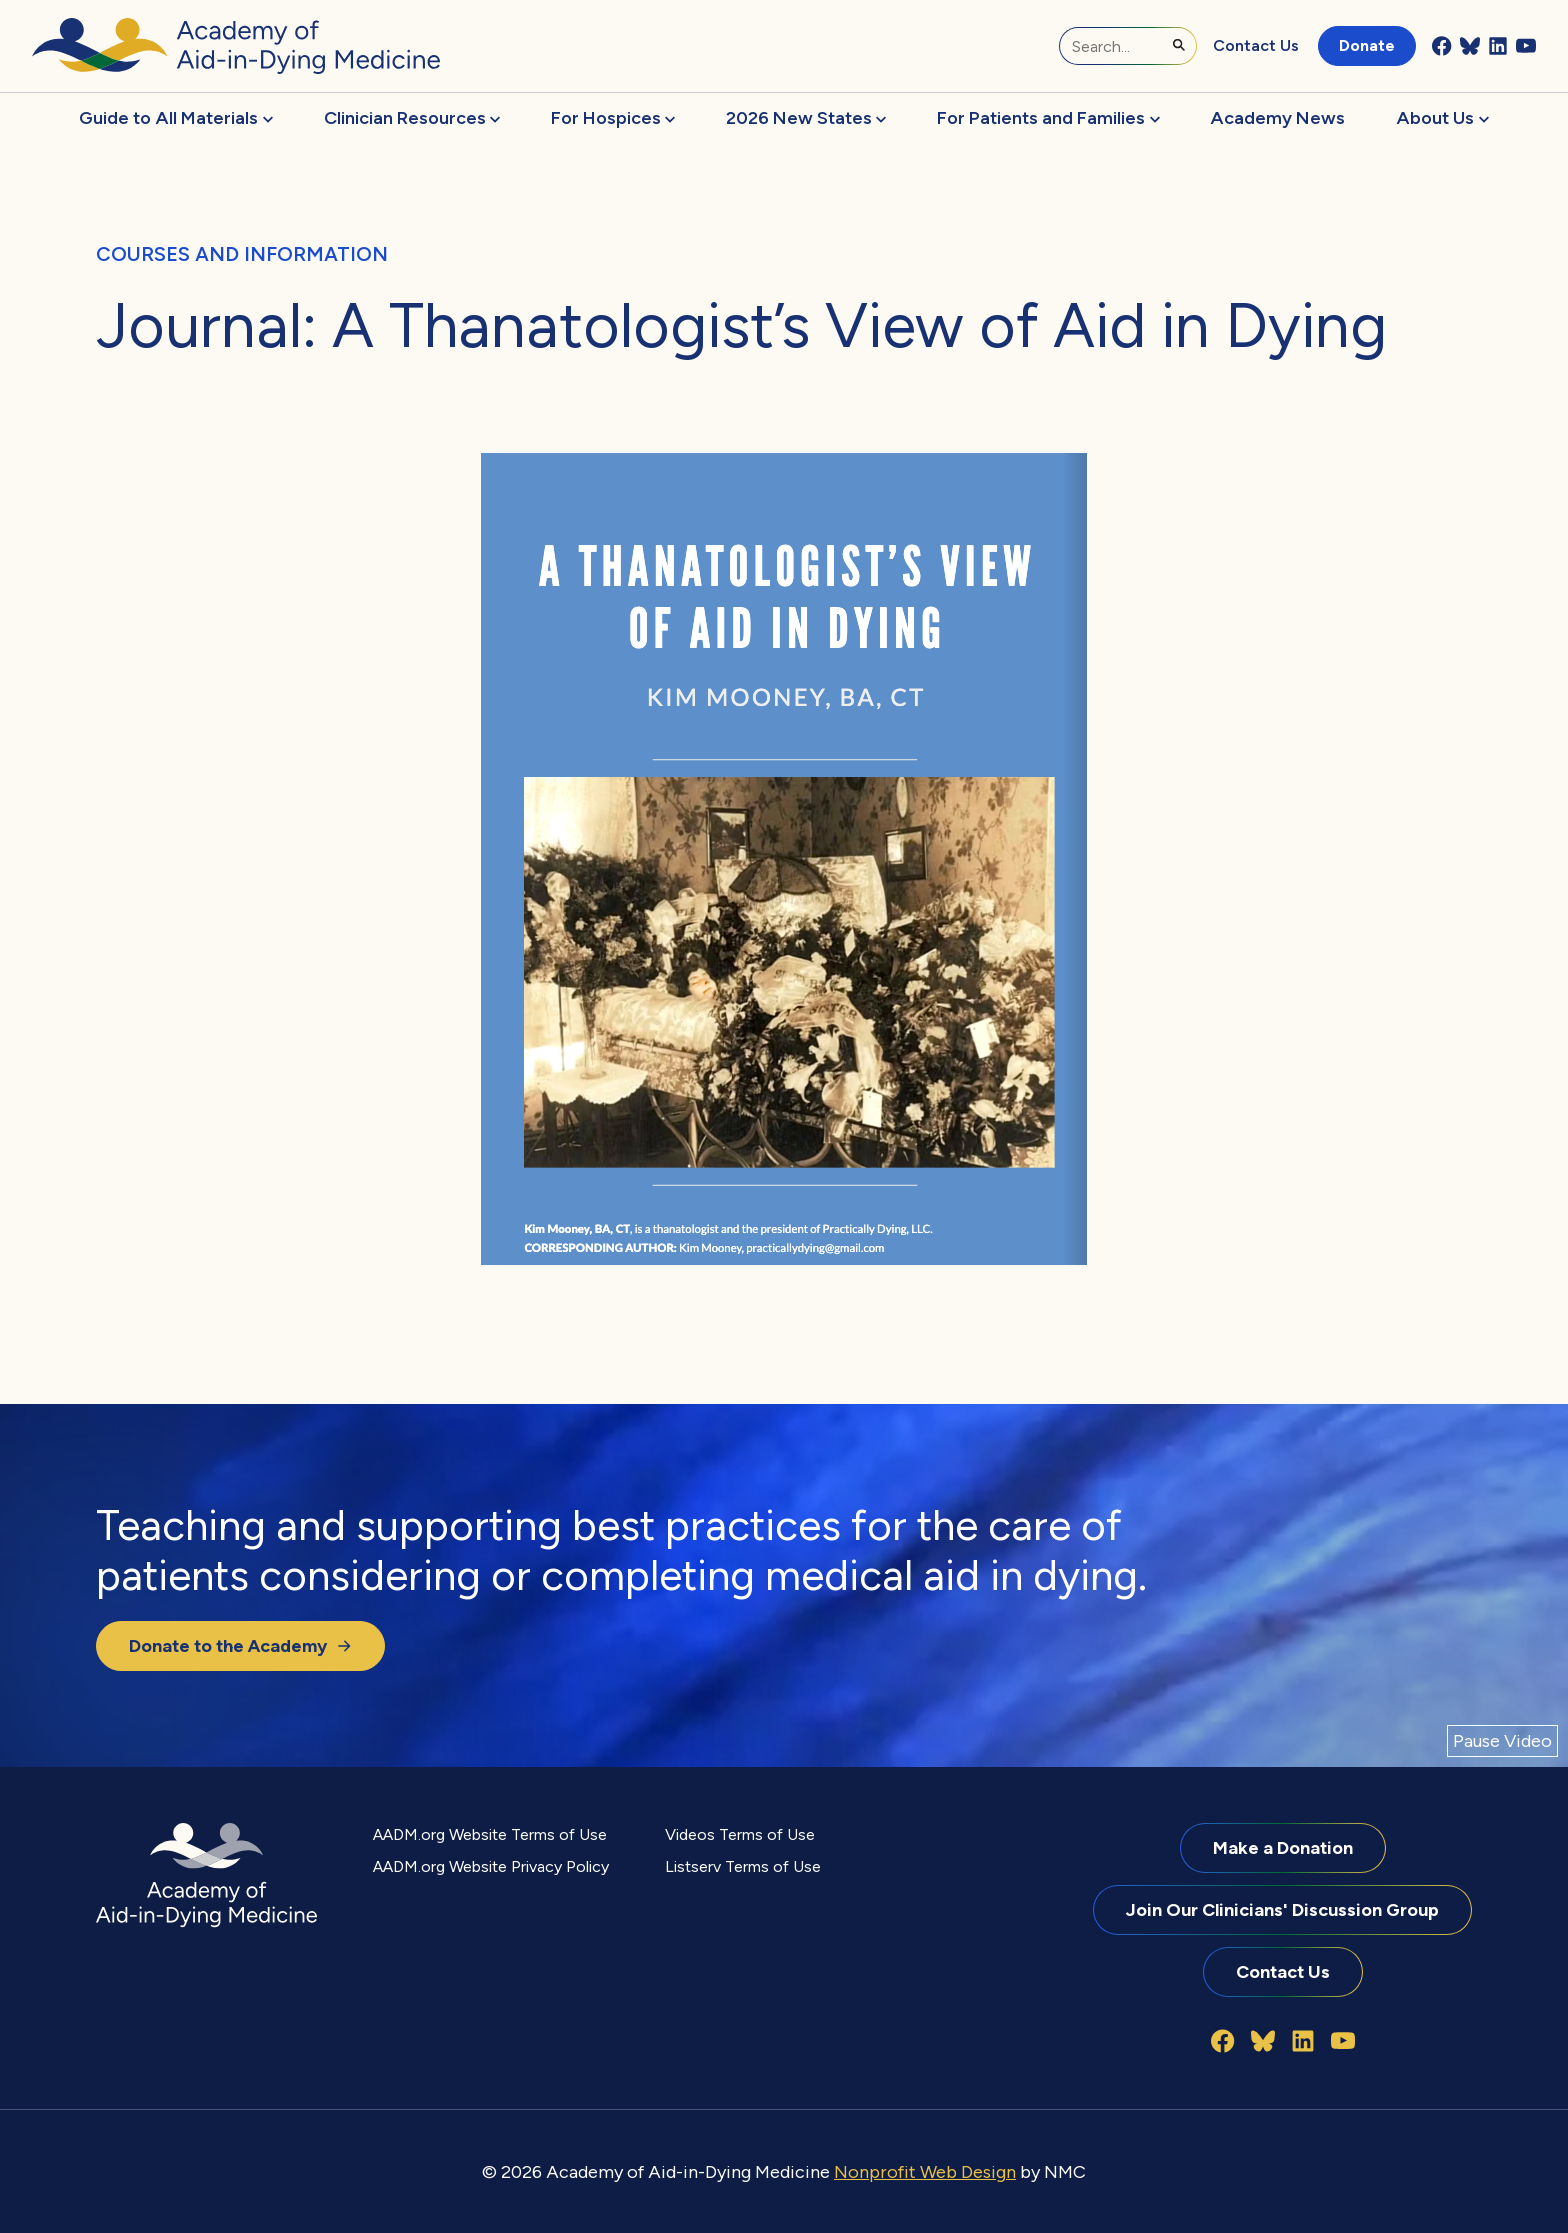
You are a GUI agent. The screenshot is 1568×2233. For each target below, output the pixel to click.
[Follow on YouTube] (1526, 46)
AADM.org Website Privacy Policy (491, 1866)
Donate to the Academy (240, 1645)
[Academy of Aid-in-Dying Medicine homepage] (236, 46)
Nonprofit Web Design (925, 2171)
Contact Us (1256, 45)
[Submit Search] (1179, 45)
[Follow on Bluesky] (1470, 46)
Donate (1367, 45)
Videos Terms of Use (740, 1834)
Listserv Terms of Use (743, 1866)
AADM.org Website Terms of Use (490, 1834)
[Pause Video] (1502, 1741)
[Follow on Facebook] (1442, 46)
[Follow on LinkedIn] (1498, 46)
